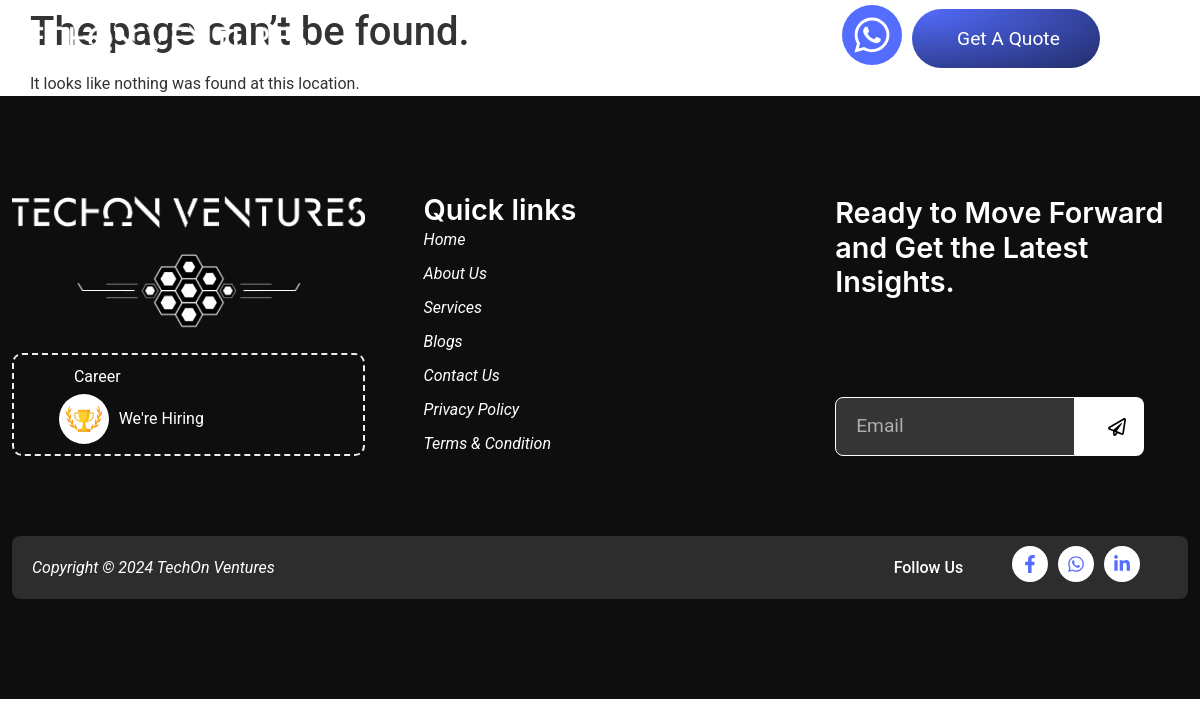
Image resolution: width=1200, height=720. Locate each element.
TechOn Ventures (216, 567)
